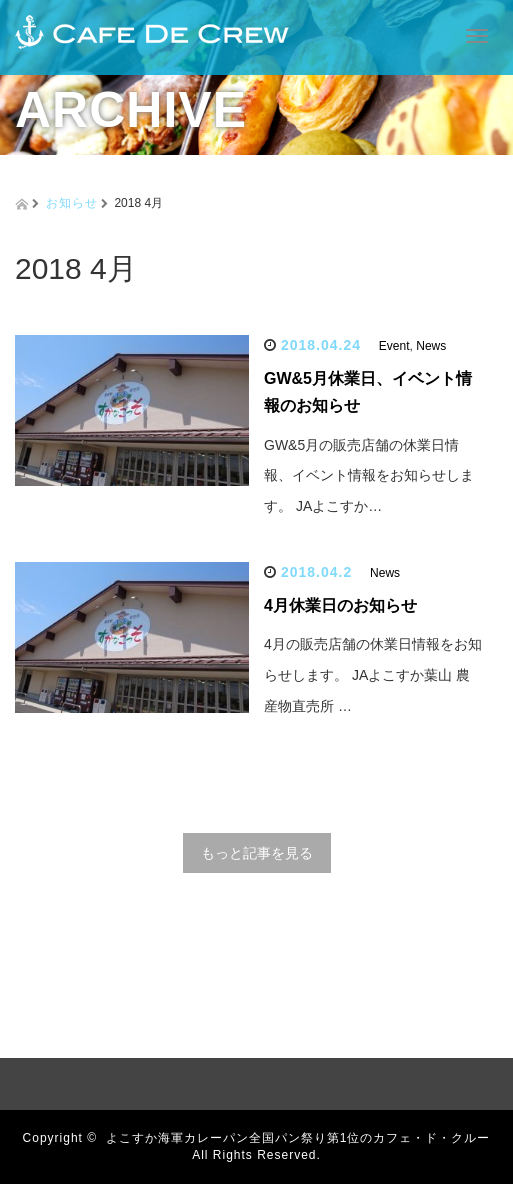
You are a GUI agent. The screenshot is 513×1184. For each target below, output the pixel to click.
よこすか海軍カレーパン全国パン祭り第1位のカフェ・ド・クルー (298, 1138)
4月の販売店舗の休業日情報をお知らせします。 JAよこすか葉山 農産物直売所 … (373, 675)
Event (394, 346)
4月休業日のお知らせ (340, 605)
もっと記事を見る (257, 853)
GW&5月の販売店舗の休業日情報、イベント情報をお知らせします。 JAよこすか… (369, 476)
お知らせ (72, 203)
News (431, 346)
